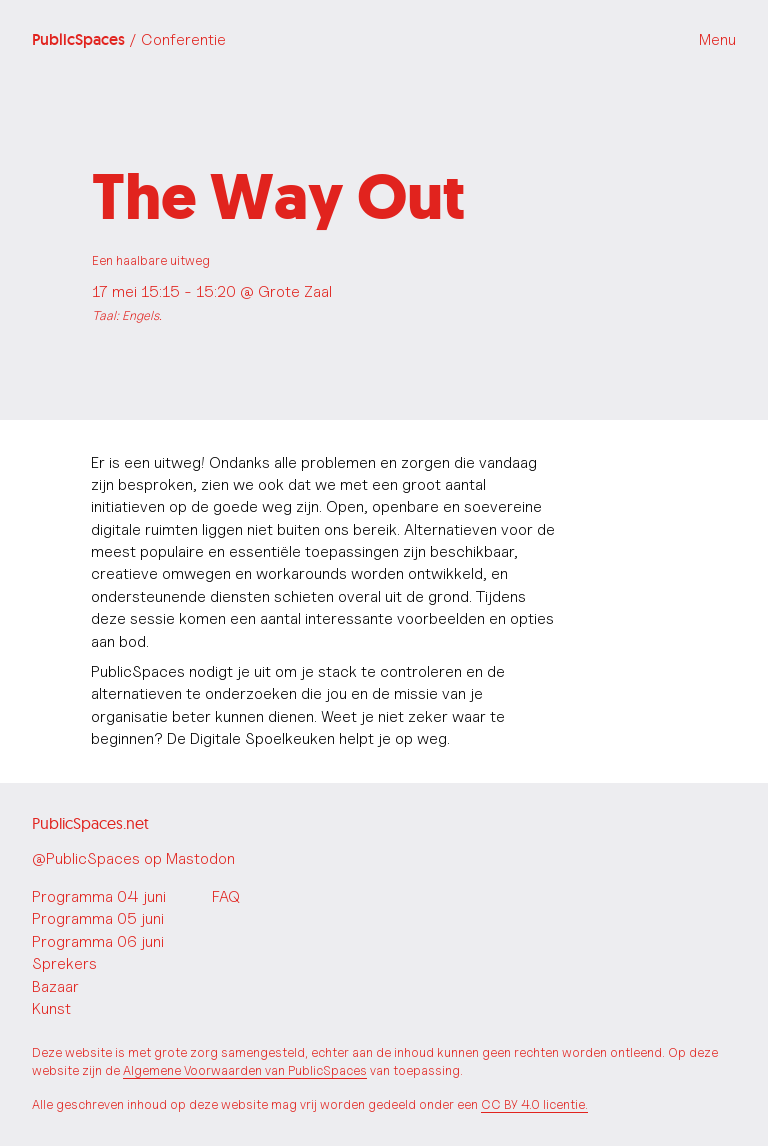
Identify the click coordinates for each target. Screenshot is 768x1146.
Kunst (51, 1008)
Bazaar (55, 986)
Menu (717, 39)
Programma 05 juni (98, 918)
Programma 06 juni (98, 941)
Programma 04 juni (99, 896)
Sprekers (64, 963)
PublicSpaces (129, 40)
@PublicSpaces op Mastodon (133, 858)
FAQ (226, 896)
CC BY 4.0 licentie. (534, 1104)
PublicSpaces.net (90, 823)
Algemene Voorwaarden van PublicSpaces (245, 1070)
